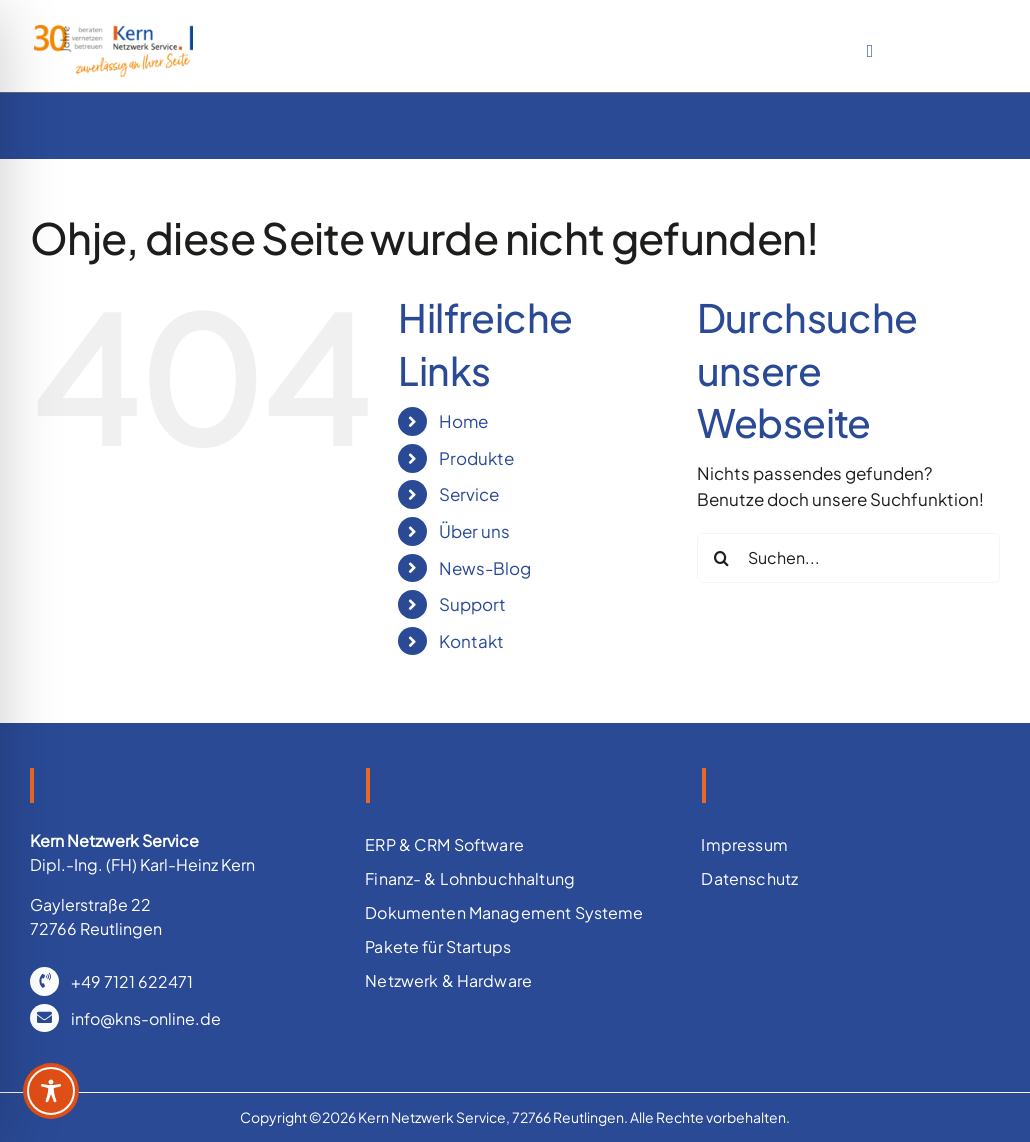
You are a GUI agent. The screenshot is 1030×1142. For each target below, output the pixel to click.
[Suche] (722, 558)
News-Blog (485, 568)
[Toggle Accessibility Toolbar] (51, 1091)
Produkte (476, 458)
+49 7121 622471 (132, 981)
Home (463, 421)
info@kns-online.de (146, 1018)
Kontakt (471, 641)
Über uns (474, 531)
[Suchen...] (848, 558)
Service (469, 494)
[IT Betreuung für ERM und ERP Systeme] (113, 33)
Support (472, 604)
